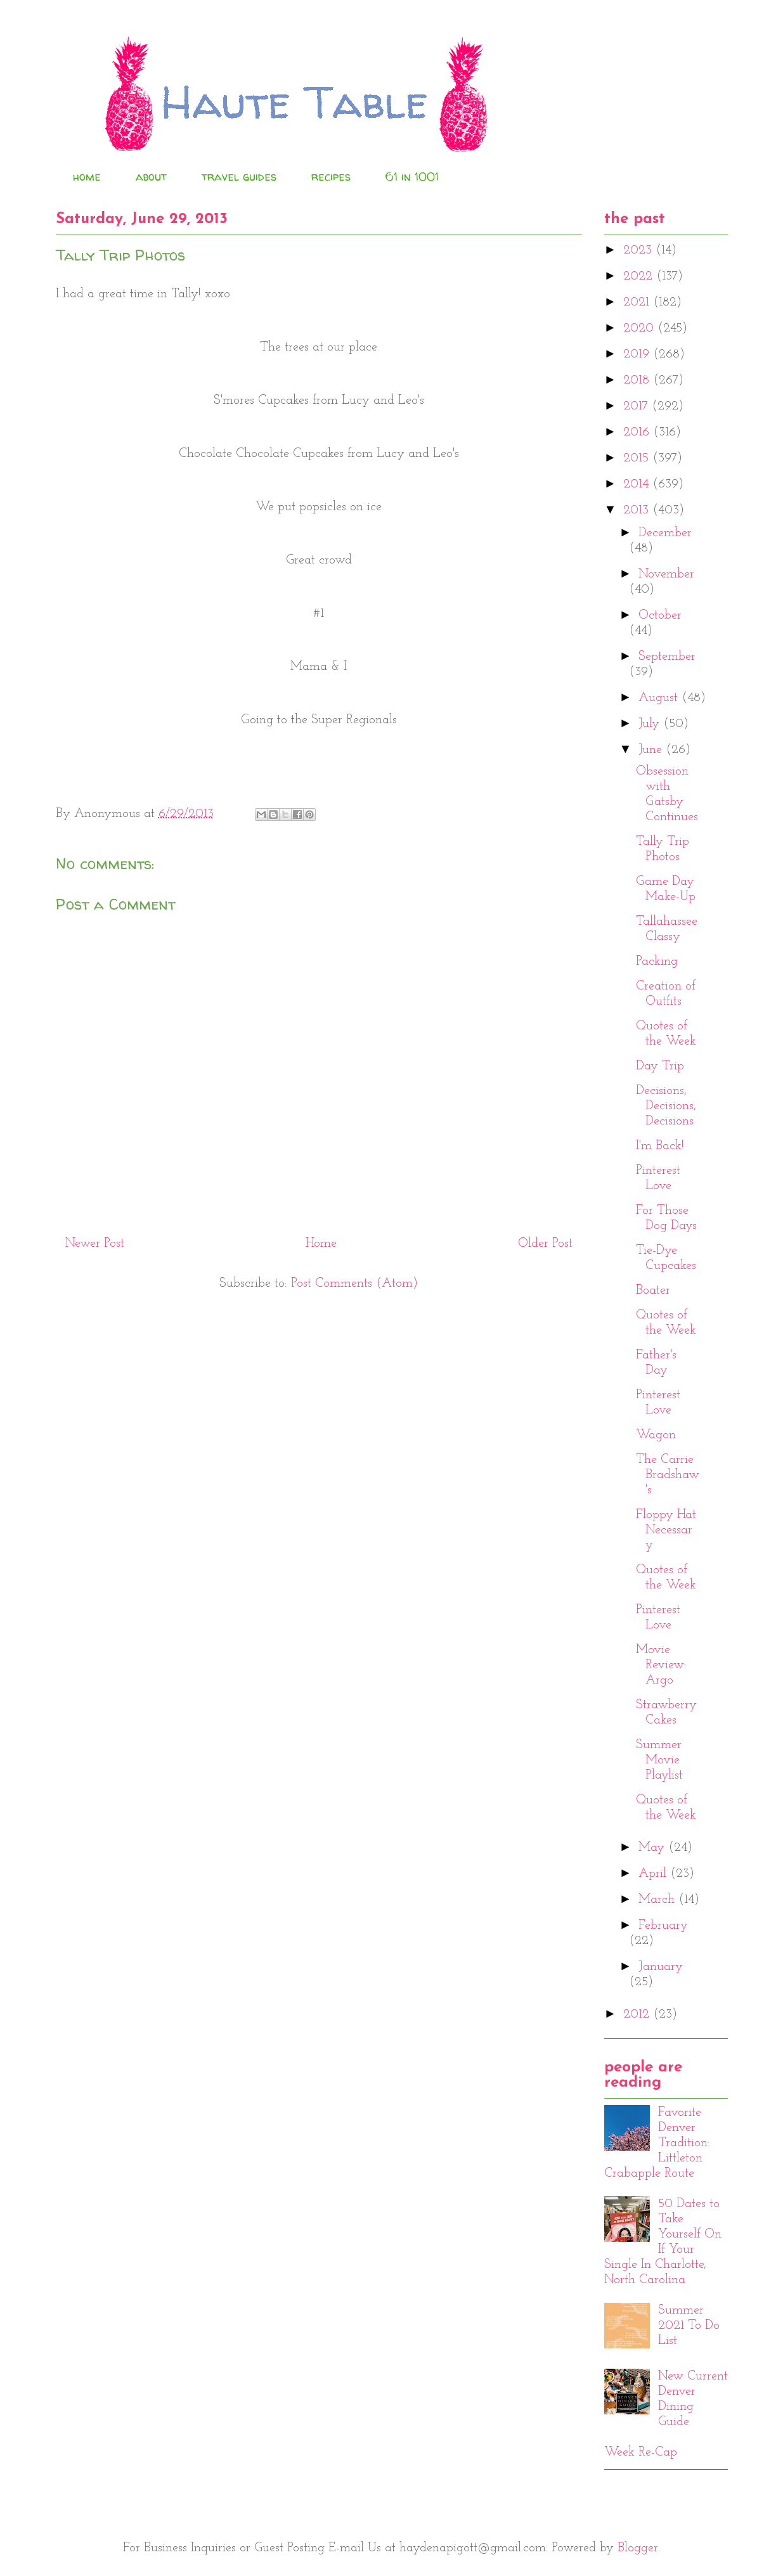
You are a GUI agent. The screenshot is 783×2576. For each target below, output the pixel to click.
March (658, 1899)
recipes (331, 176)
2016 (638, 432)
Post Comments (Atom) (354, 1283)
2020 (640, 328)
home (87, 176)
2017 (637, 406)
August (660, 698)
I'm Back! (660, 1146)
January (660, 1967)
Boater (653, 1290)
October (660, 615)
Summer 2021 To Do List (689, 2325)
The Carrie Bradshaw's (667, 1475)
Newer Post (94, 1243)
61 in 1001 (412, 176)
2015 (637, 458)
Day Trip (660, 1066)
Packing (657, 961)
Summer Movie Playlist (659, 1760)
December (665, 533)
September (667, 656)
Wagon (656, 1435)
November (666, 574)
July (650, 724)
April (654, 1873)
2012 (638, 2014)
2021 (638, 302)
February (663, 1925)
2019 (638, 354)
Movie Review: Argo (661, 1665)
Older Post (545, 1243)
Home (321, 1243)
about (151, 176)
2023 (639, 250)
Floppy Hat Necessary (666, 1530)
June (652, 750)
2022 (639, 276)
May (653, 1847)
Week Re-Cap (640, 2452)
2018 (638, 380)
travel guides (239, 176)
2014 (637, 484)
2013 (637, 510)
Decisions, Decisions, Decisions (666, 1106)
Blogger (638, 2548)
